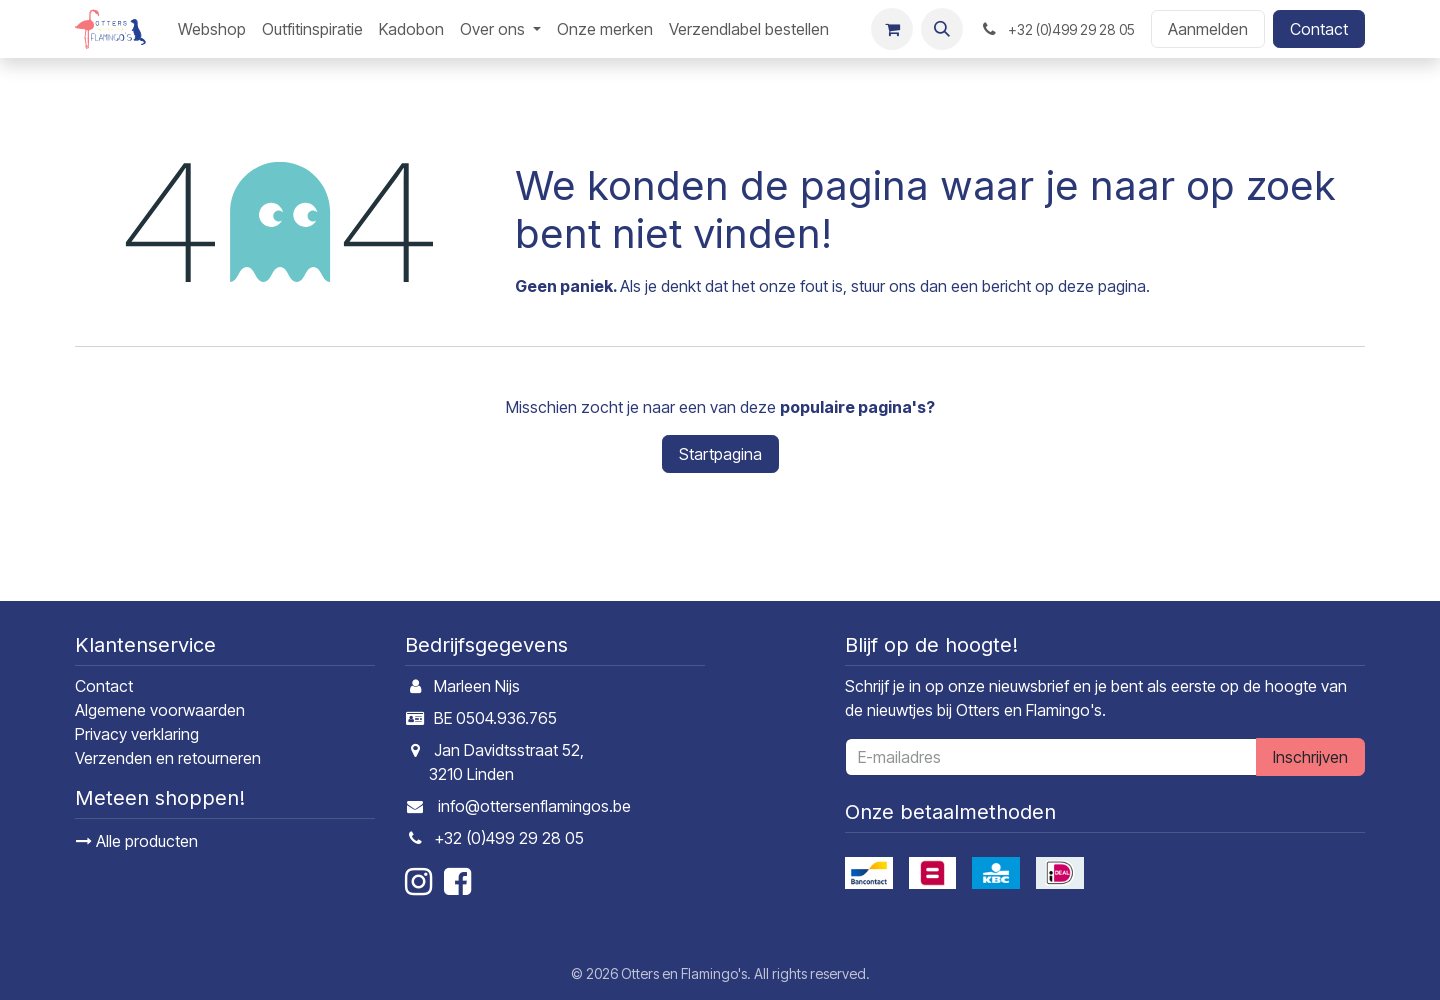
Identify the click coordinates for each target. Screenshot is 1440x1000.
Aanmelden (1208, 29)
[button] (942, 29)
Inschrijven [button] (1310, 757)
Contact (1319, 29)
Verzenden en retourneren (168, 758)
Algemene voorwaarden (160, 710)
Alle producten (137, 841)
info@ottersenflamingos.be (534, 806)
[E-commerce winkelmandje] (892, 29)
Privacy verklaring (137, 734)
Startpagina (720, 454)
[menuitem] (212, 29)
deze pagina (1102, 286)
